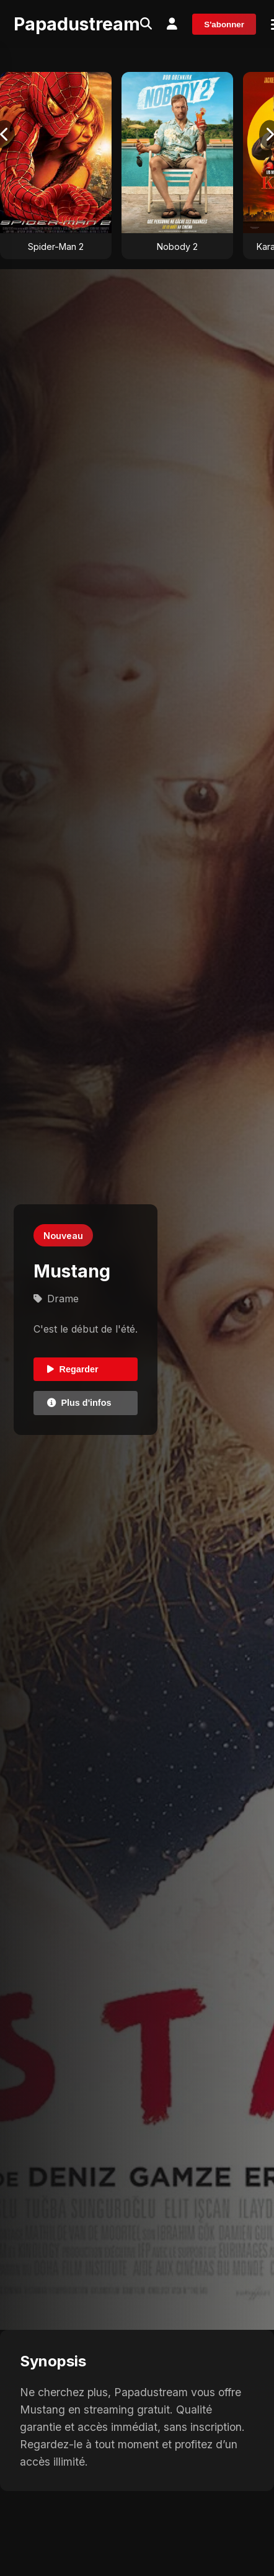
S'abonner (224, 24)
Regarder (72, 1369)
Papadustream (77, 24)
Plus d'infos (79, 1403)
